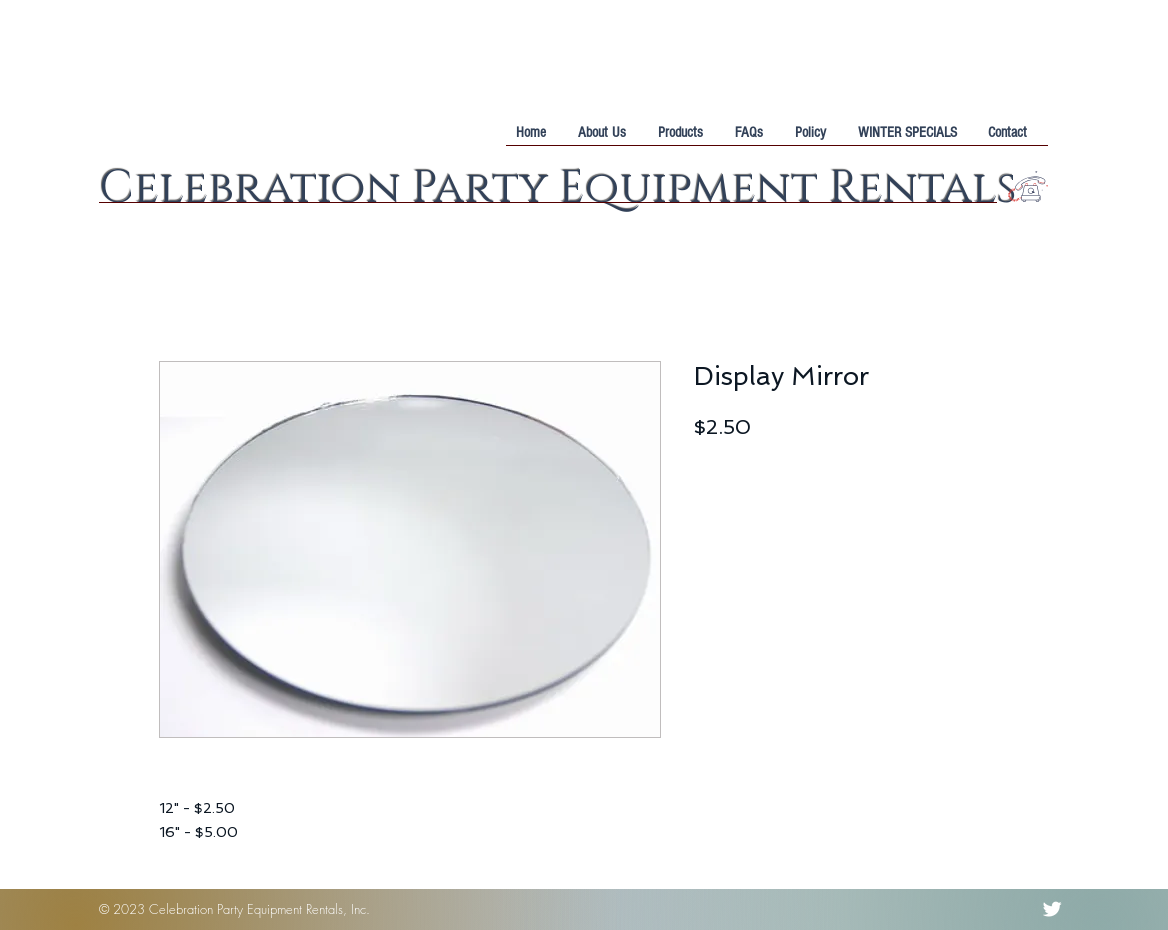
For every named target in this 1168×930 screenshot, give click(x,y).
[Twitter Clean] (1052, 909)
